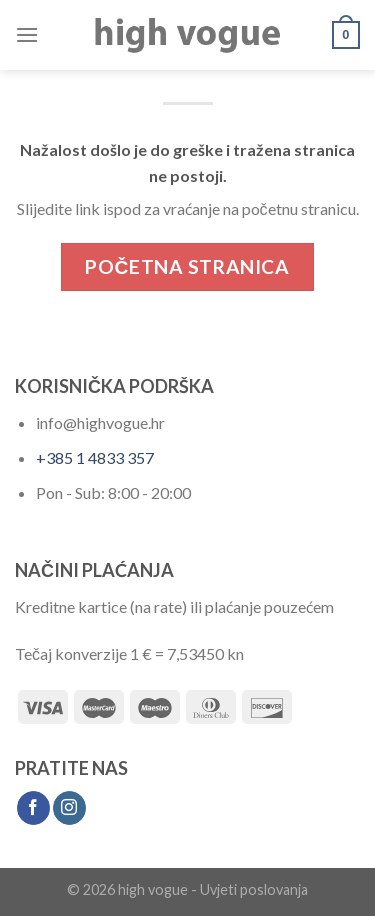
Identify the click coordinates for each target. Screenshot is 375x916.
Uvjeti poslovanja (254, 889)
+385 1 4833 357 (95, 457)
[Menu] (27, 34)
